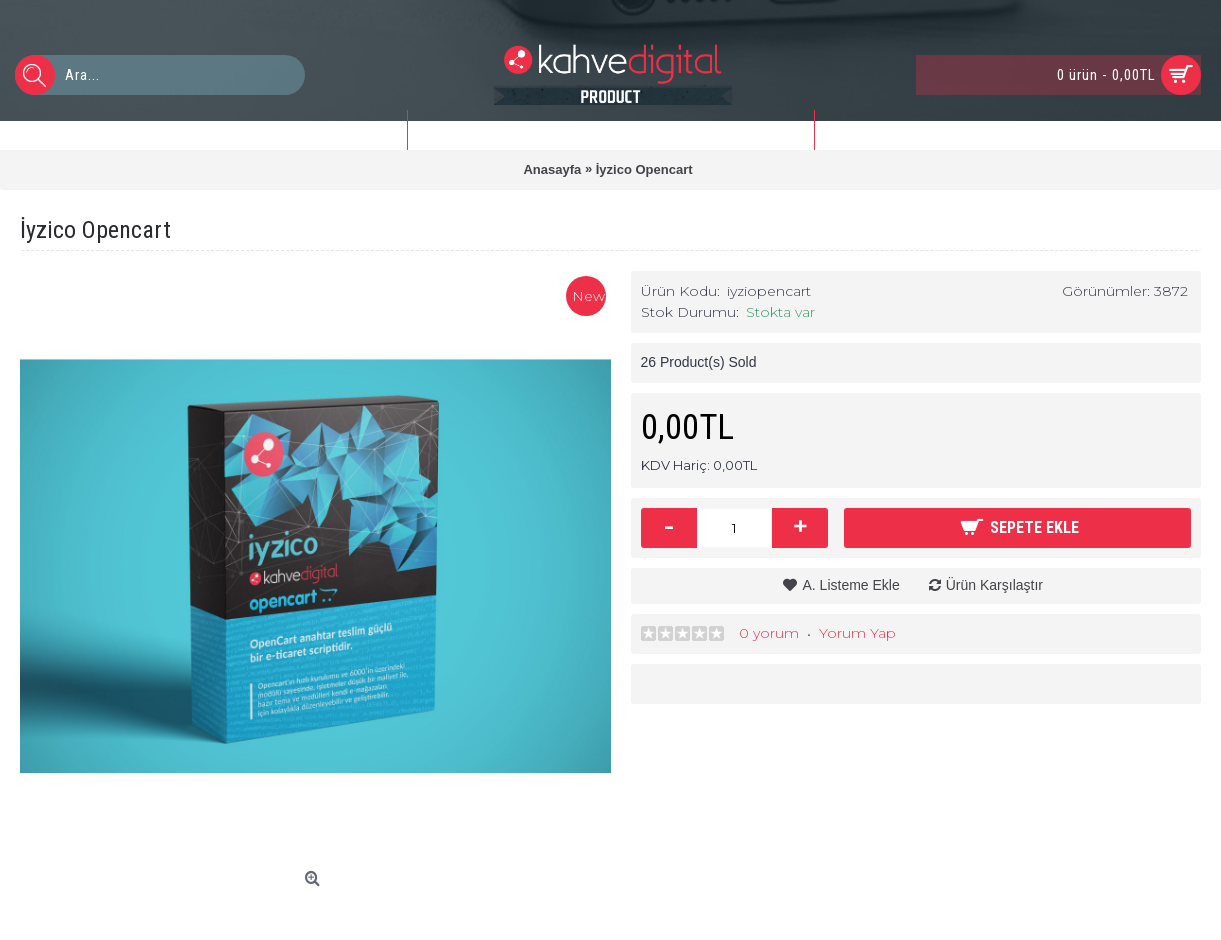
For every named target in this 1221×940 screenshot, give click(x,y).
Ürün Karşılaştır (994, 585)
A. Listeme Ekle (850, 585)
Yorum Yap (857, 633)
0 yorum (769, 633)
